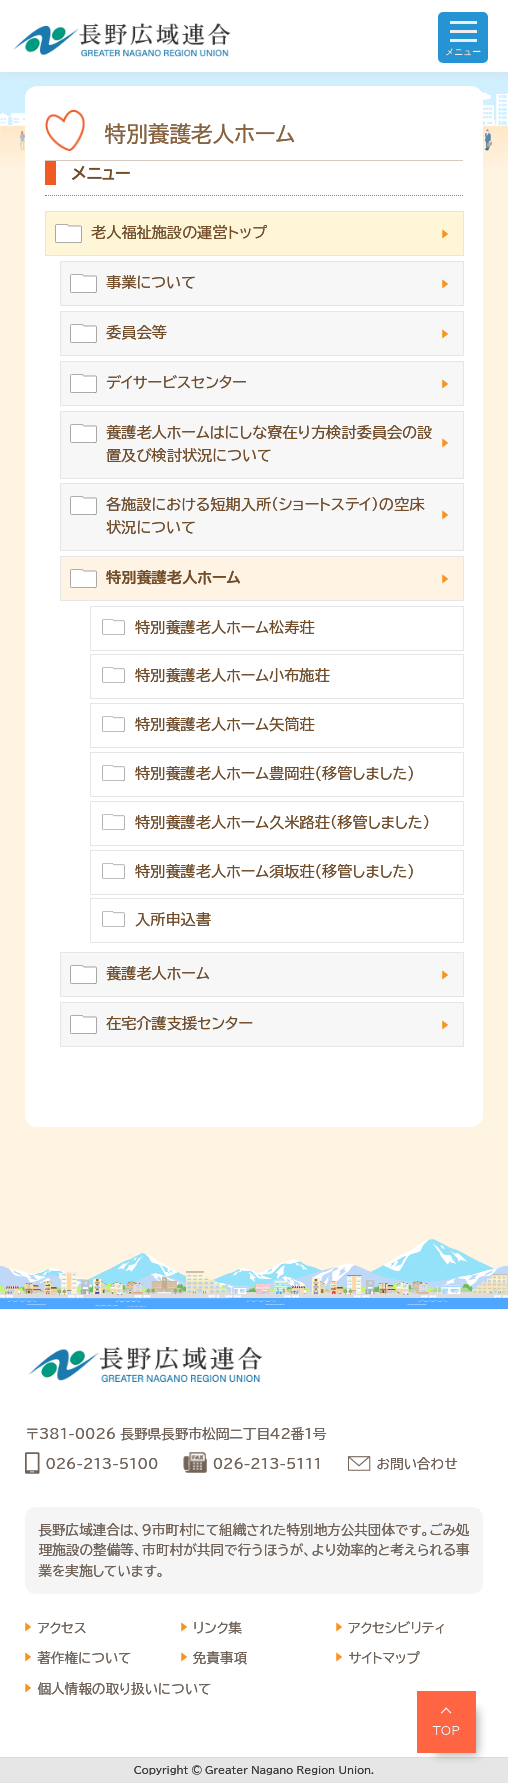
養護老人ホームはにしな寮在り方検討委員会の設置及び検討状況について (269, 444)
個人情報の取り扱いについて (124, 1689)
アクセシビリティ (396, 1628)
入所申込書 (173, 919)
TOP (447, 1730)
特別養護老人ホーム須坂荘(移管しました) (275, 871)
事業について (151, 282)
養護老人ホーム (158, 973)
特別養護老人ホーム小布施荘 (232, 675)
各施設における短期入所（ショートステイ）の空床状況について (265, 516)
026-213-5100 (101, 1464)
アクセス (61, 1628)
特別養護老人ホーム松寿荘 (225, 627)
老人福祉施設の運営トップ (179, 232)
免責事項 (220, 1658)
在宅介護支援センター (179, 1023)
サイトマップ (384, 1658)
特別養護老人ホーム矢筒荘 (225, 724)
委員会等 (136, 332)
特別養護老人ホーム (173, 577)
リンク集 (217, 1628)
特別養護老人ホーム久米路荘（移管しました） (282, 822)
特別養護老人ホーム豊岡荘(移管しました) (275, 773)
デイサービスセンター (176, 382)
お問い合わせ (417, 1464)
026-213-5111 (267, 1464)
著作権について (84, 1658)
